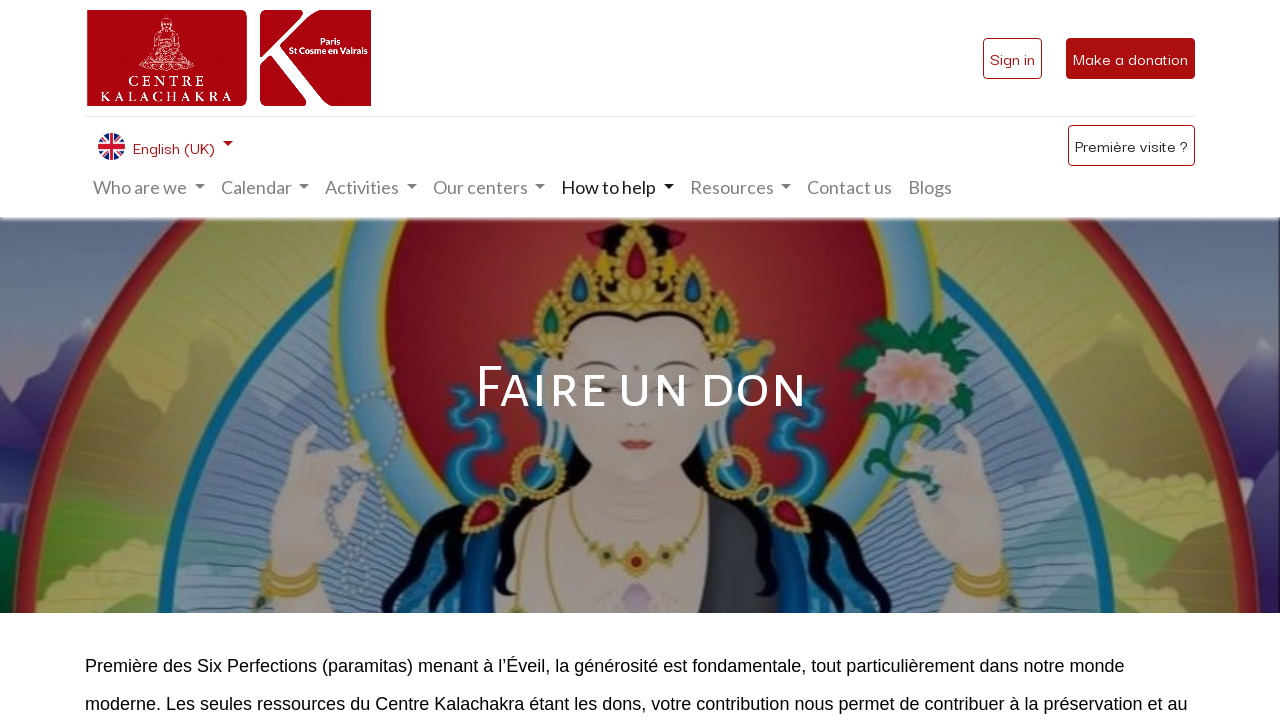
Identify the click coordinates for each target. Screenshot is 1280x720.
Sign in (1012, 58)
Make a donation (1130, 58)
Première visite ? (1131, 145)
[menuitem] (849, 187)
